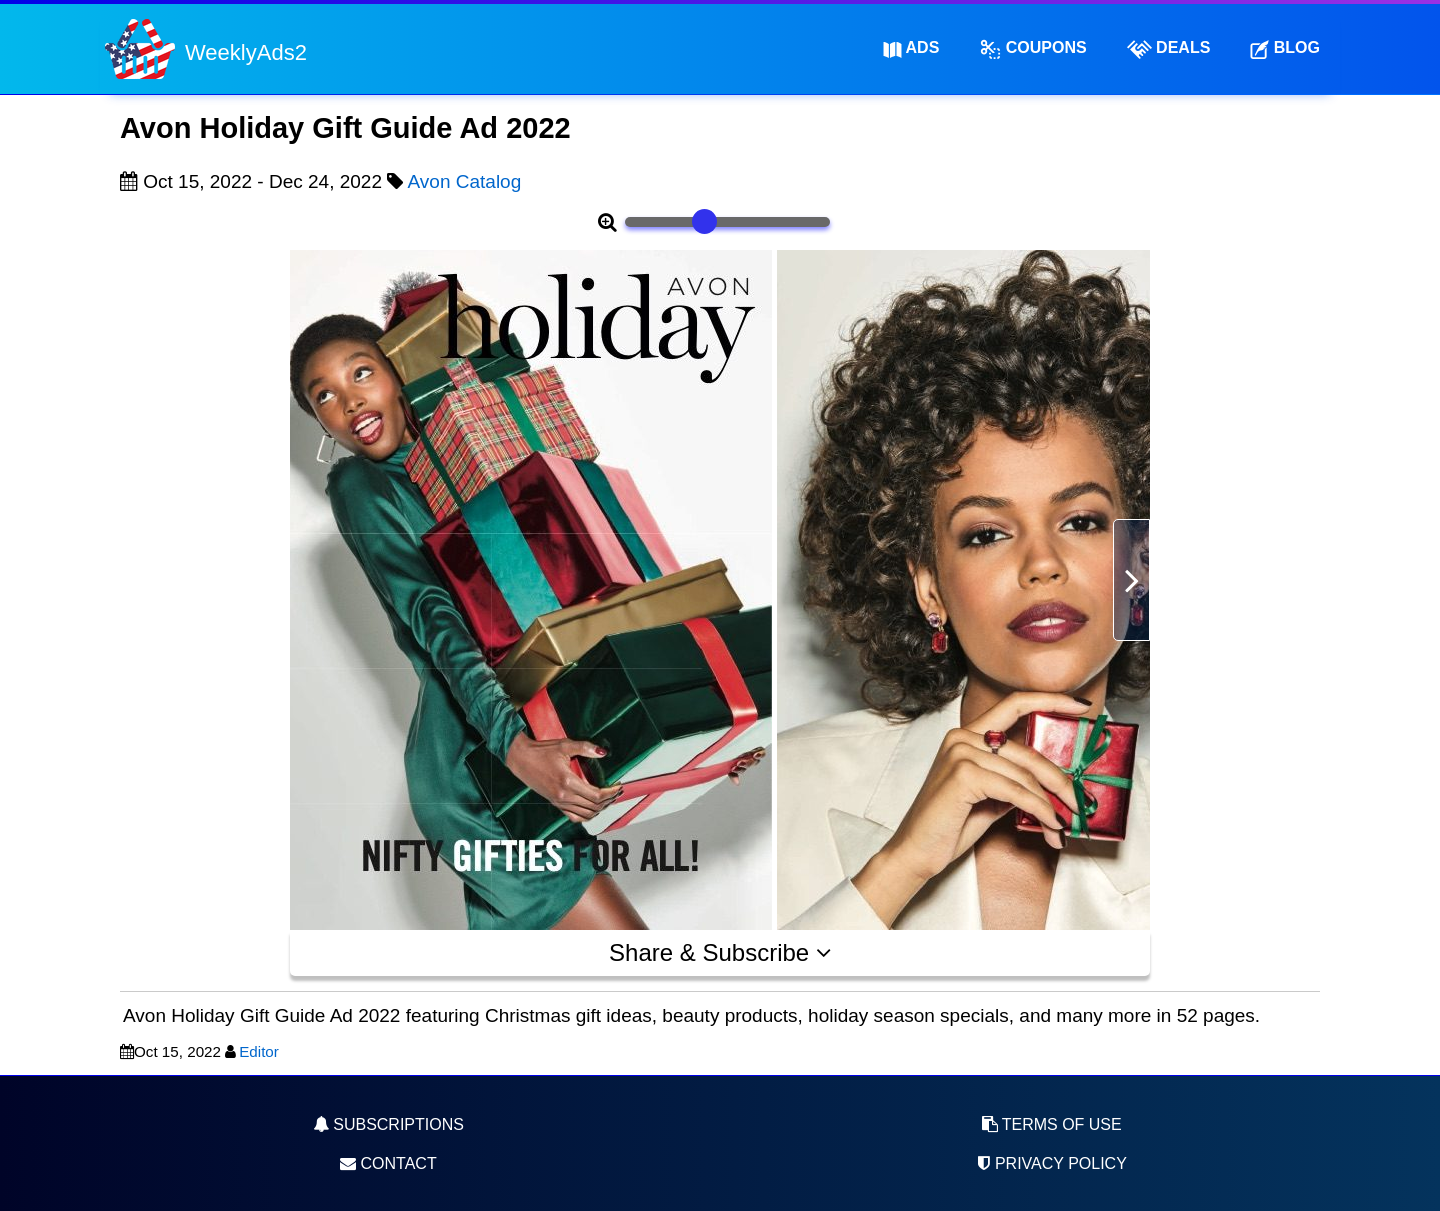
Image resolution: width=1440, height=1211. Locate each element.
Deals (1169, 49)
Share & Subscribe (720, 952)
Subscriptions (388, 1124)
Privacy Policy (1051, 1163)
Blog (1285, 48)
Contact (388, 1163)
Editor (259, 1051)
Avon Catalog (465, 181)
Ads (911, 48)
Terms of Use (1052, 1124)
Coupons (1032, 49)
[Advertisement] (200, 591)
